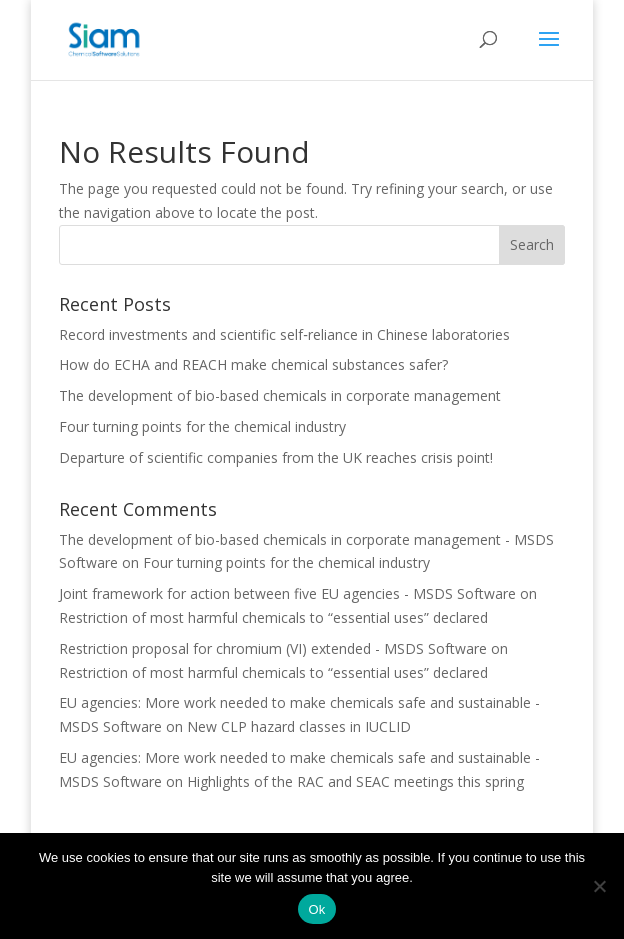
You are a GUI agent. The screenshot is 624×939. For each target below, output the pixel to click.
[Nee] (599, 886)
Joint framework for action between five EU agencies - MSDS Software (287, 593)
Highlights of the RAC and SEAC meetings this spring (355, 781)
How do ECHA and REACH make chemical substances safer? (253, 364)
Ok (316, 909)
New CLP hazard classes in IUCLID (299, 726)
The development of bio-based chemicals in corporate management (280, 395)
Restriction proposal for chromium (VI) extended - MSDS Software (273, 648)
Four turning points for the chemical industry (202, 426)
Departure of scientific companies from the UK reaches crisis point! (276, 457)
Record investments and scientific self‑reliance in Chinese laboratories (284, 334)
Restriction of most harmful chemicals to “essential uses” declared (273, 617)
